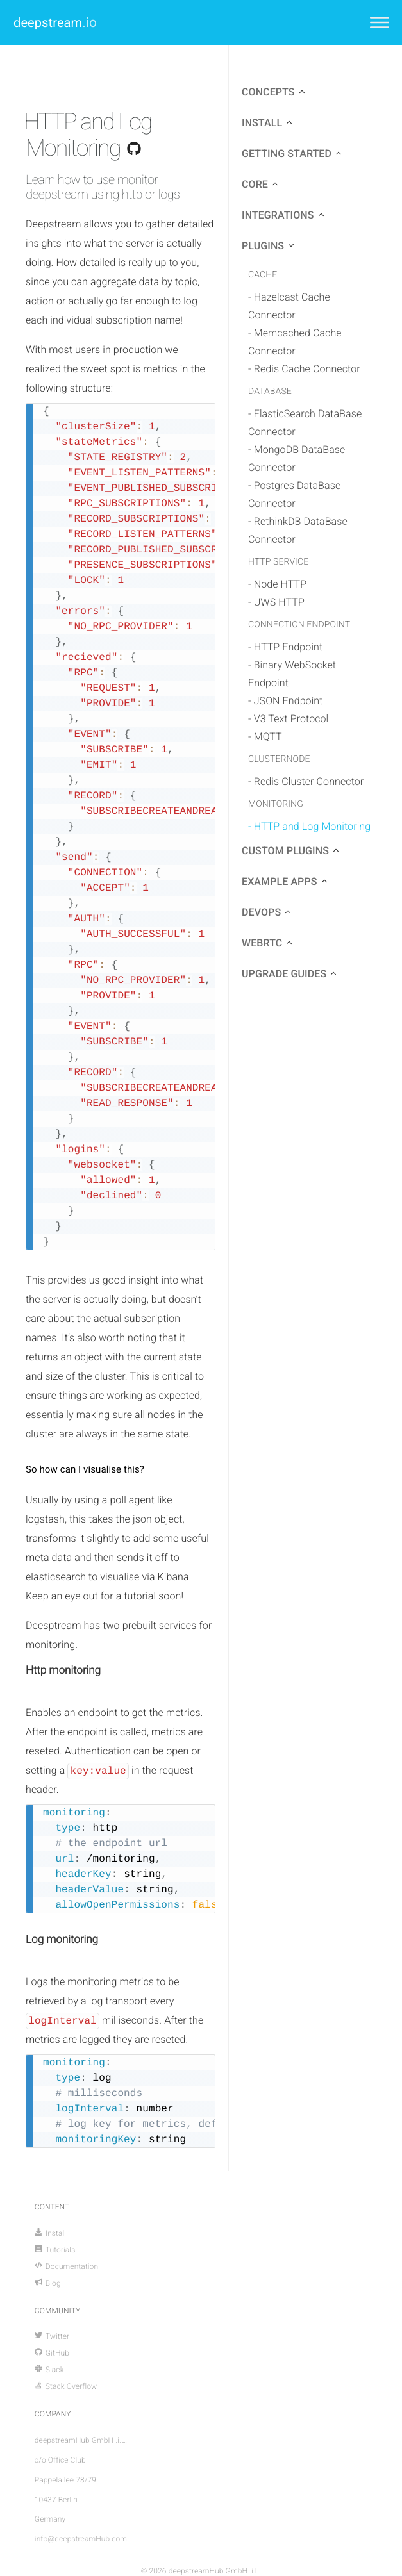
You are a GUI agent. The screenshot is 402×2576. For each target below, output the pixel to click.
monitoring (275, 804)
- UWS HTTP (276, 602)
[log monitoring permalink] (19, 1939)
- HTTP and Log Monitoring (309, 826)
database (270, 391)
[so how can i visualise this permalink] (19, 1470)
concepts (268, 92)
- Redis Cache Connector (304, 369)
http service (278, 562)
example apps (279, 881)
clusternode (279, 759)
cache (262, 275)
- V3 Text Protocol (288, 719)
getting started (286, 153)
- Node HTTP (277, 584)
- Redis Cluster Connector (306, 781)
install (262, 123)
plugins (263, 246)
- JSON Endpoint (285, 701)
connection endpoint (299, 625)
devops (261, 912)
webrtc (262, 943)
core (255, 184)
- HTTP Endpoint (285, 647)
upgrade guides (284, 974)
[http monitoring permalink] (19, 1670)
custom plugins (285, 851)
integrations (278, 215)
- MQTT (265, 737)
